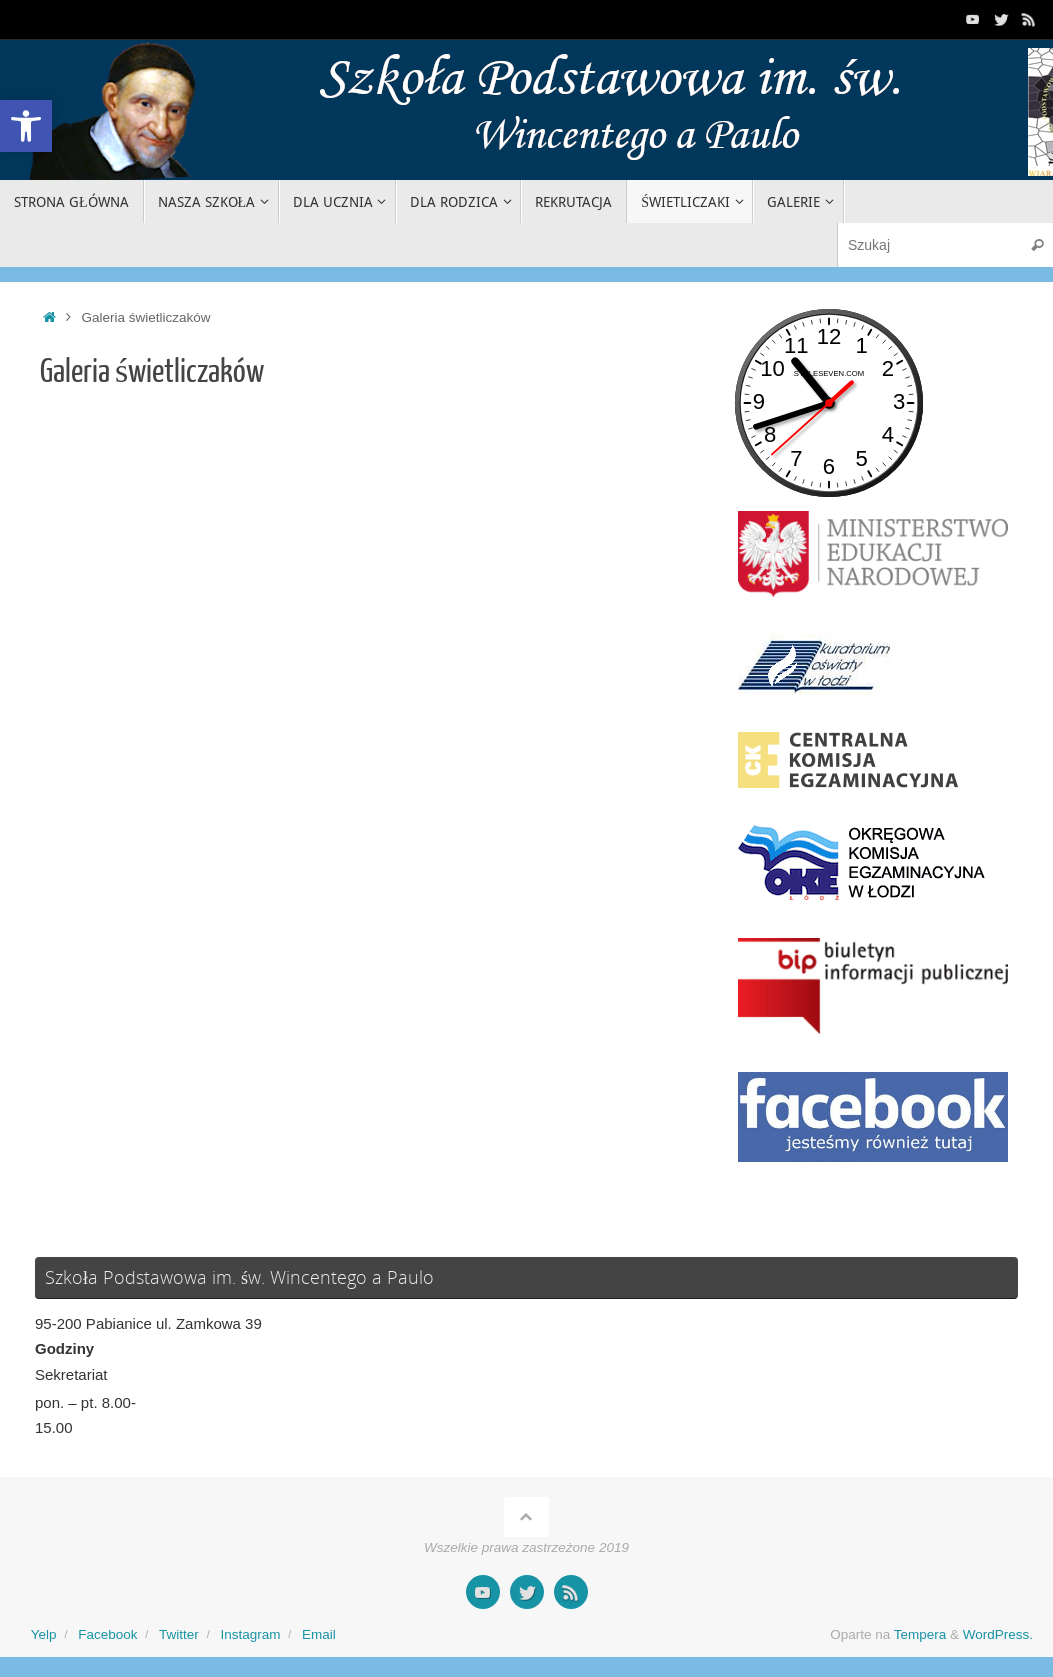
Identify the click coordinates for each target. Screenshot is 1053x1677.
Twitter (179, 1634)
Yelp (44, 1634)
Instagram (250, 1634)
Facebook (107, 1634)
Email (319, 1634)
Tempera (920, 1634)
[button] (26, 126)
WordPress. (998, 1634)
